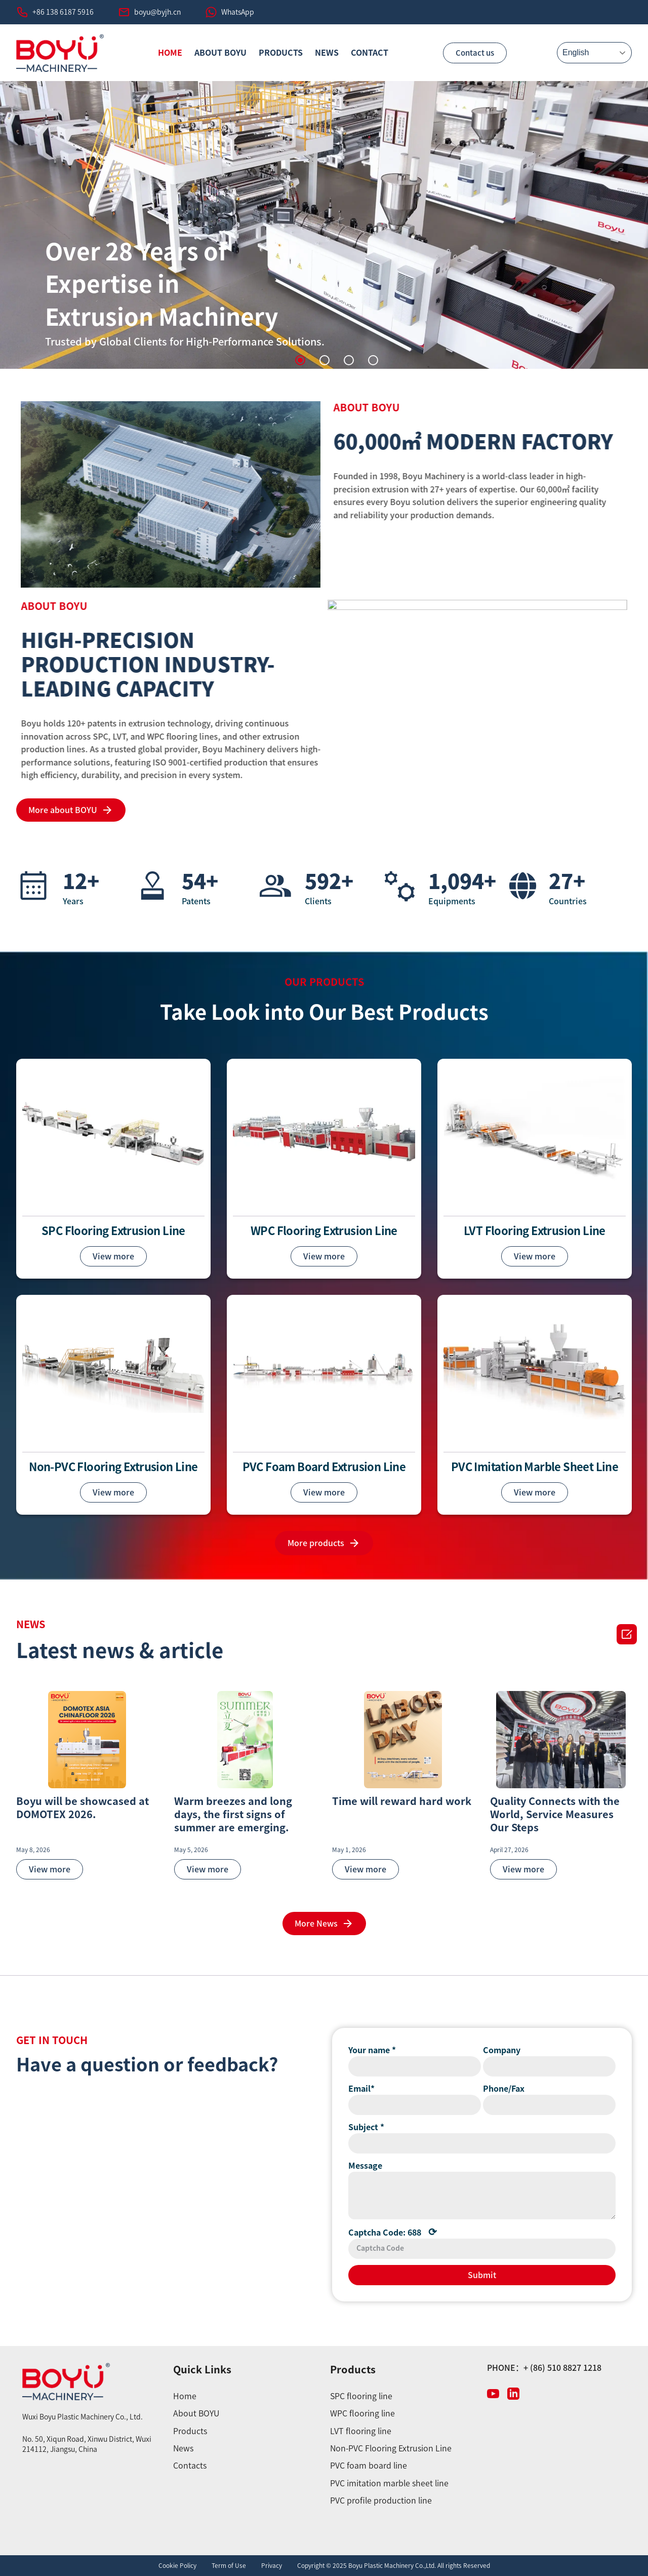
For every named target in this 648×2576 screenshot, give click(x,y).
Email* (361, 2089)
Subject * (366, 2127)
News (327, 53)
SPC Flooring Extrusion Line (113, 1231)
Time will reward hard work (401, 1801)
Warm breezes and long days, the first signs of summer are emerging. (233, 1814)
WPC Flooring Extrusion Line (324, 1231)
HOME (170, 53)
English (575, 52)
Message (365, 2166)
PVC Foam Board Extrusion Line (324, 1467)
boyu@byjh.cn (157, 12)
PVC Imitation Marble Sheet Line (534, 1467)
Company (501, 2050)
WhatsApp (237, 12)
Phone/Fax (503, 2089)
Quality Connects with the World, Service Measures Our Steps (555, 1814)
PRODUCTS (281, 53)
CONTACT (369, 53)
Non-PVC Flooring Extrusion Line (113, 1467)
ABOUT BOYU (220, 53)
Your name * (372, 2050)
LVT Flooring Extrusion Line (534, 1231)
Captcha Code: (392, 2231)
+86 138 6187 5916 (63, 12)
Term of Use (229, 2565)
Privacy (271, 2565)
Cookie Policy (177, 2565)
